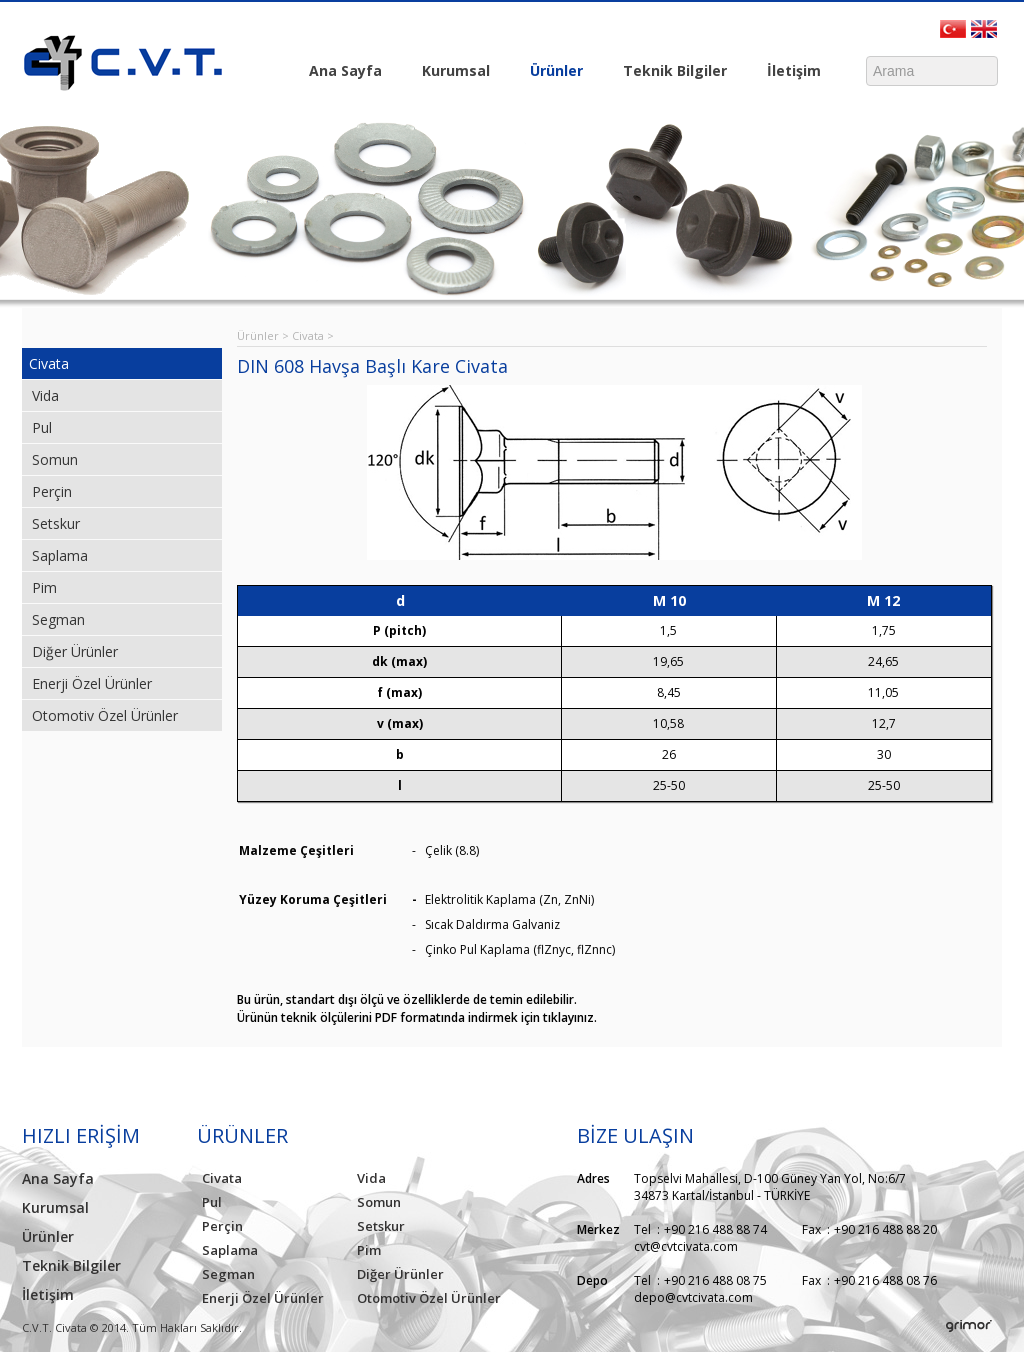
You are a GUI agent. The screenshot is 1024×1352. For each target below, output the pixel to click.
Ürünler (551, 72)
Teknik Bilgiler (670, 72)
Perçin (52, 491)
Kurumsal (451, 72)
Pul (42, 427)
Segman (58, 619)
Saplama (60, 555)
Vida (45, 395)
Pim (44, 587)
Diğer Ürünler (75, 651)
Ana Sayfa (345, 70)
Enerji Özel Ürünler (92, 683)
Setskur (56, 523)
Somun (55, 459)
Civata (49, 363)
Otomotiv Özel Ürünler (105, 715)
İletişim (789, 72)
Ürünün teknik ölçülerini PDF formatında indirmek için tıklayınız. (417, 1017)
